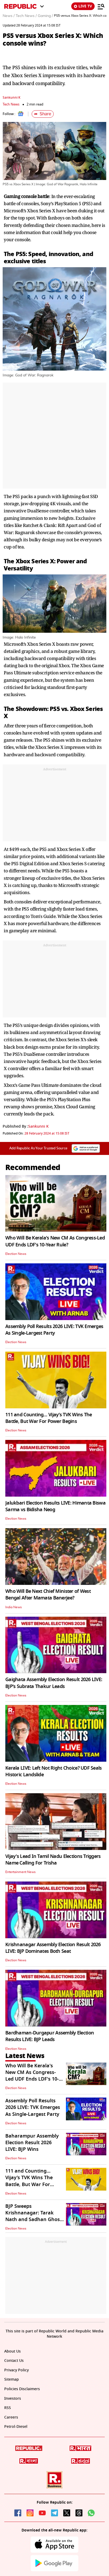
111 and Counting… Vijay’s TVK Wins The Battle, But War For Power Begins (48, 1418)
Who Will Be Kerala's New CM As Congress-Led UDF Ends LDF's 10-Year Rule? (55, 1241)
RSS (7, 2408)
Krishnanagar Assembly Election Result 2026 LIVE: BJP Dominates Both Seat (53, 1948)
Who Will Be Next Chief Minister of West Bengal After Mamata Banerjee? (48, 1594)
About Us (12, 2351)
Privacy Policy (16, 2370)
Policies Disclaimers (22, 2389)
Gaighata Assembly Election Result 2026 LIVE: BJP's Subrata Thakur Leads (53, 1683)
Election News (15, 1253)
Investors (12, 2398)
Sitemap (11, 2379)
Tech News (11, 104)
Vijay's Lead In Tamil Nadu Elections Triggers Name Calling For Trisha (53, 1859)
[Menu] (101, 6)
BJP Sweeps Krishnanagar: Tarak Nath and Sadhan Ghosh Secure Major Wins (34, 2216)
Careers (11, 2417)
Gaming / (45, 16)
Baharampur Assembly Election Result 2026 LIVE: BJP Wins (32, 2143)
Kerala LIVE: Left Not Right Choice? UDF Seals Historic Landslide (53, 1771)
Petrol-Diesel (15, 2426)
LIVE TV (83, 6)
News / (9, 16)
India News (13, 1607)
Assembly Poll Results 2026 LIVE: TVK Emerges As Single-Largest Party (54, 1330)
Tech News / (26, 16)
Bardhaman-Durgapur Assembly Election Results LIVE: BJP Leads (49, 2036)
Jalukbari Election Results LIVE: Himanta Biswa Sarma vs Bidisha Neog (55, 1506)
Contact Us (14, 2360)
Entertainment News (20, 1872)
